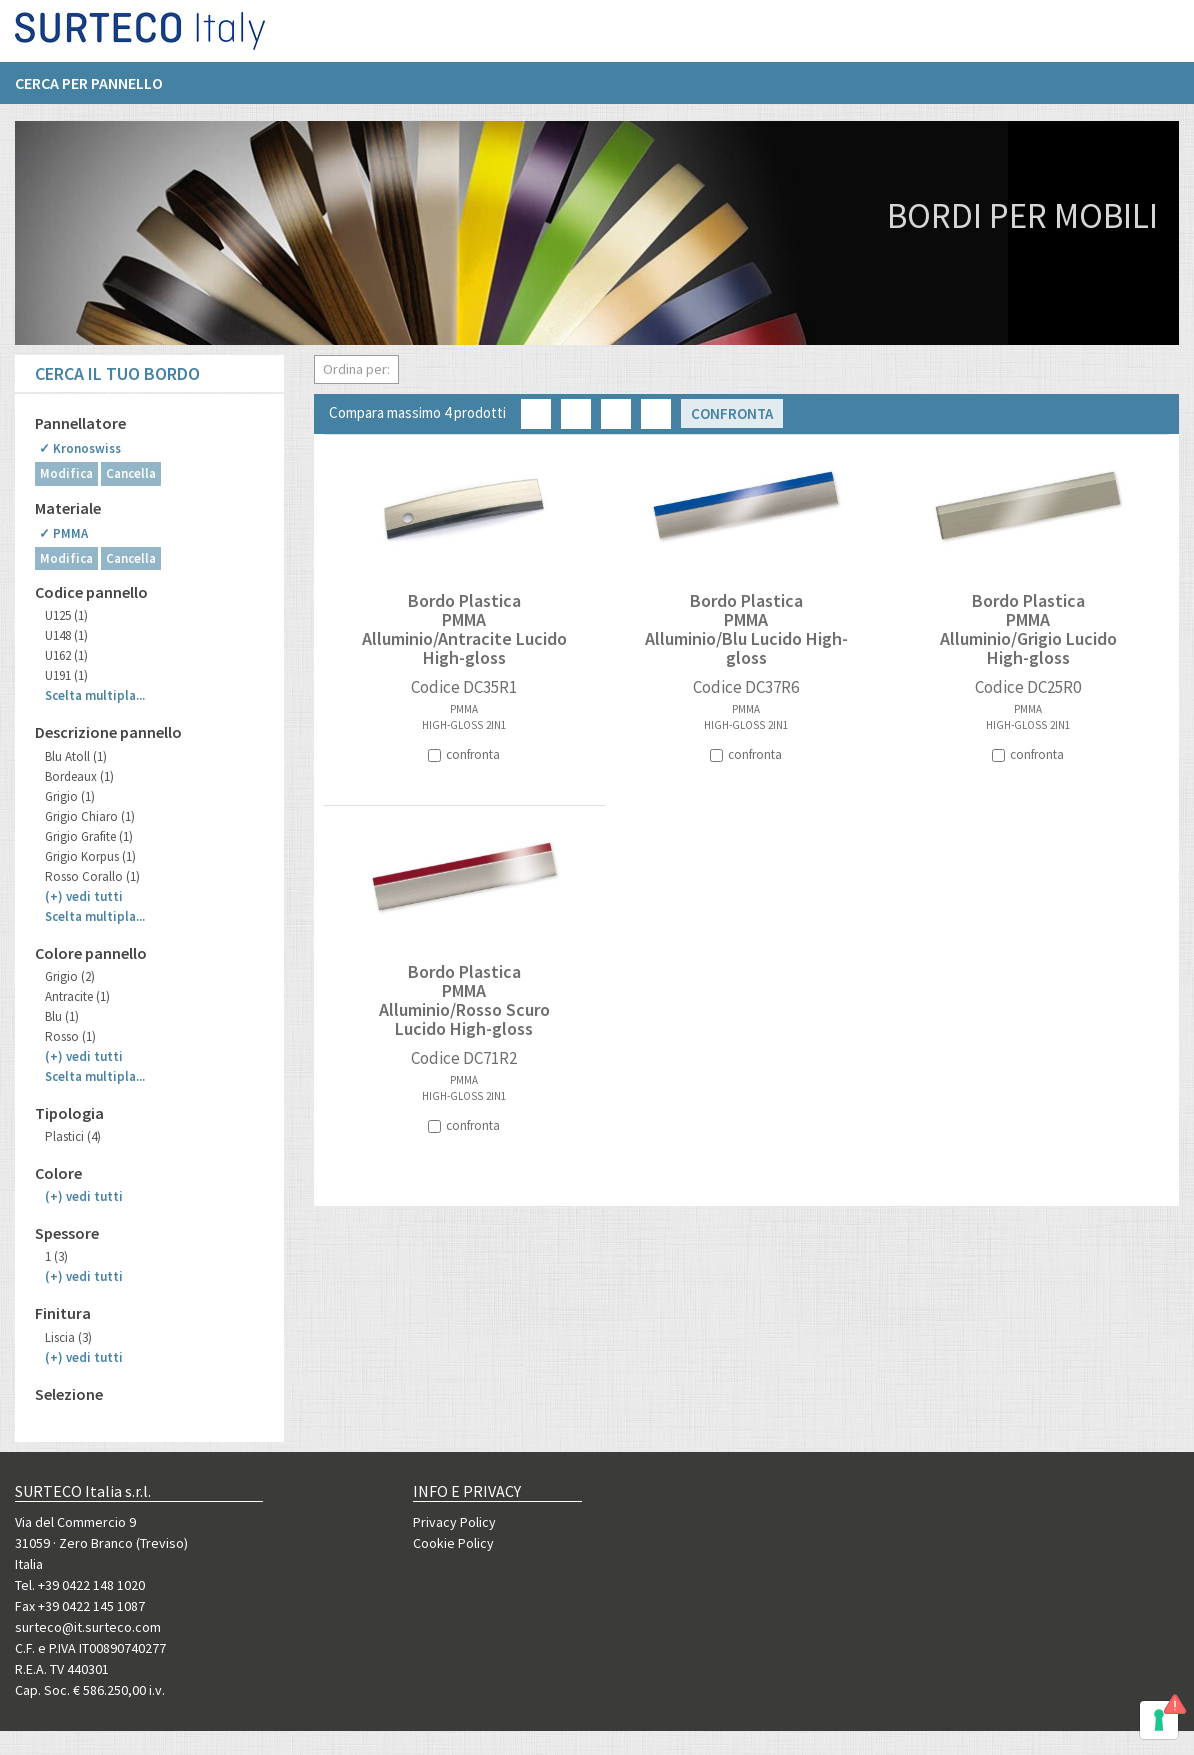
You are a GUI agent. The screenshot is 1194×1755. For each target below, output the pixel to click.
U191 (66, 675)
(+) (84, 896)
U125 (66, 615)
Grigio (70, 796)
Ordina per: (356, 369)
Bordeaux (79, 776)
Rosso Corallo (92, 876)
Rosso (70, 1036)
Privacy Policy (454, 1522)
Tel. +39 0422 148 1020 (80, 1585)
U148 (66, 635)
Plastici (73, 1136)
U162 (66, 655)
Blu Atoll (76, 756)
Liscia (68, 1337)
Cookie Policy (453, 1543)
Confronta (732, 413)
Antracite (77, 996)
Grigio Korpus (90, 856)
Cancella (131, 473)
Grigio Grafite (89, 836)
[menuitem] (99, 91)
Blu (62, 1016)
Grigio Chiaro (90, 816)
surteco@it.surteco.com (88, 1627)
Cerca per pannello (89, 91)
